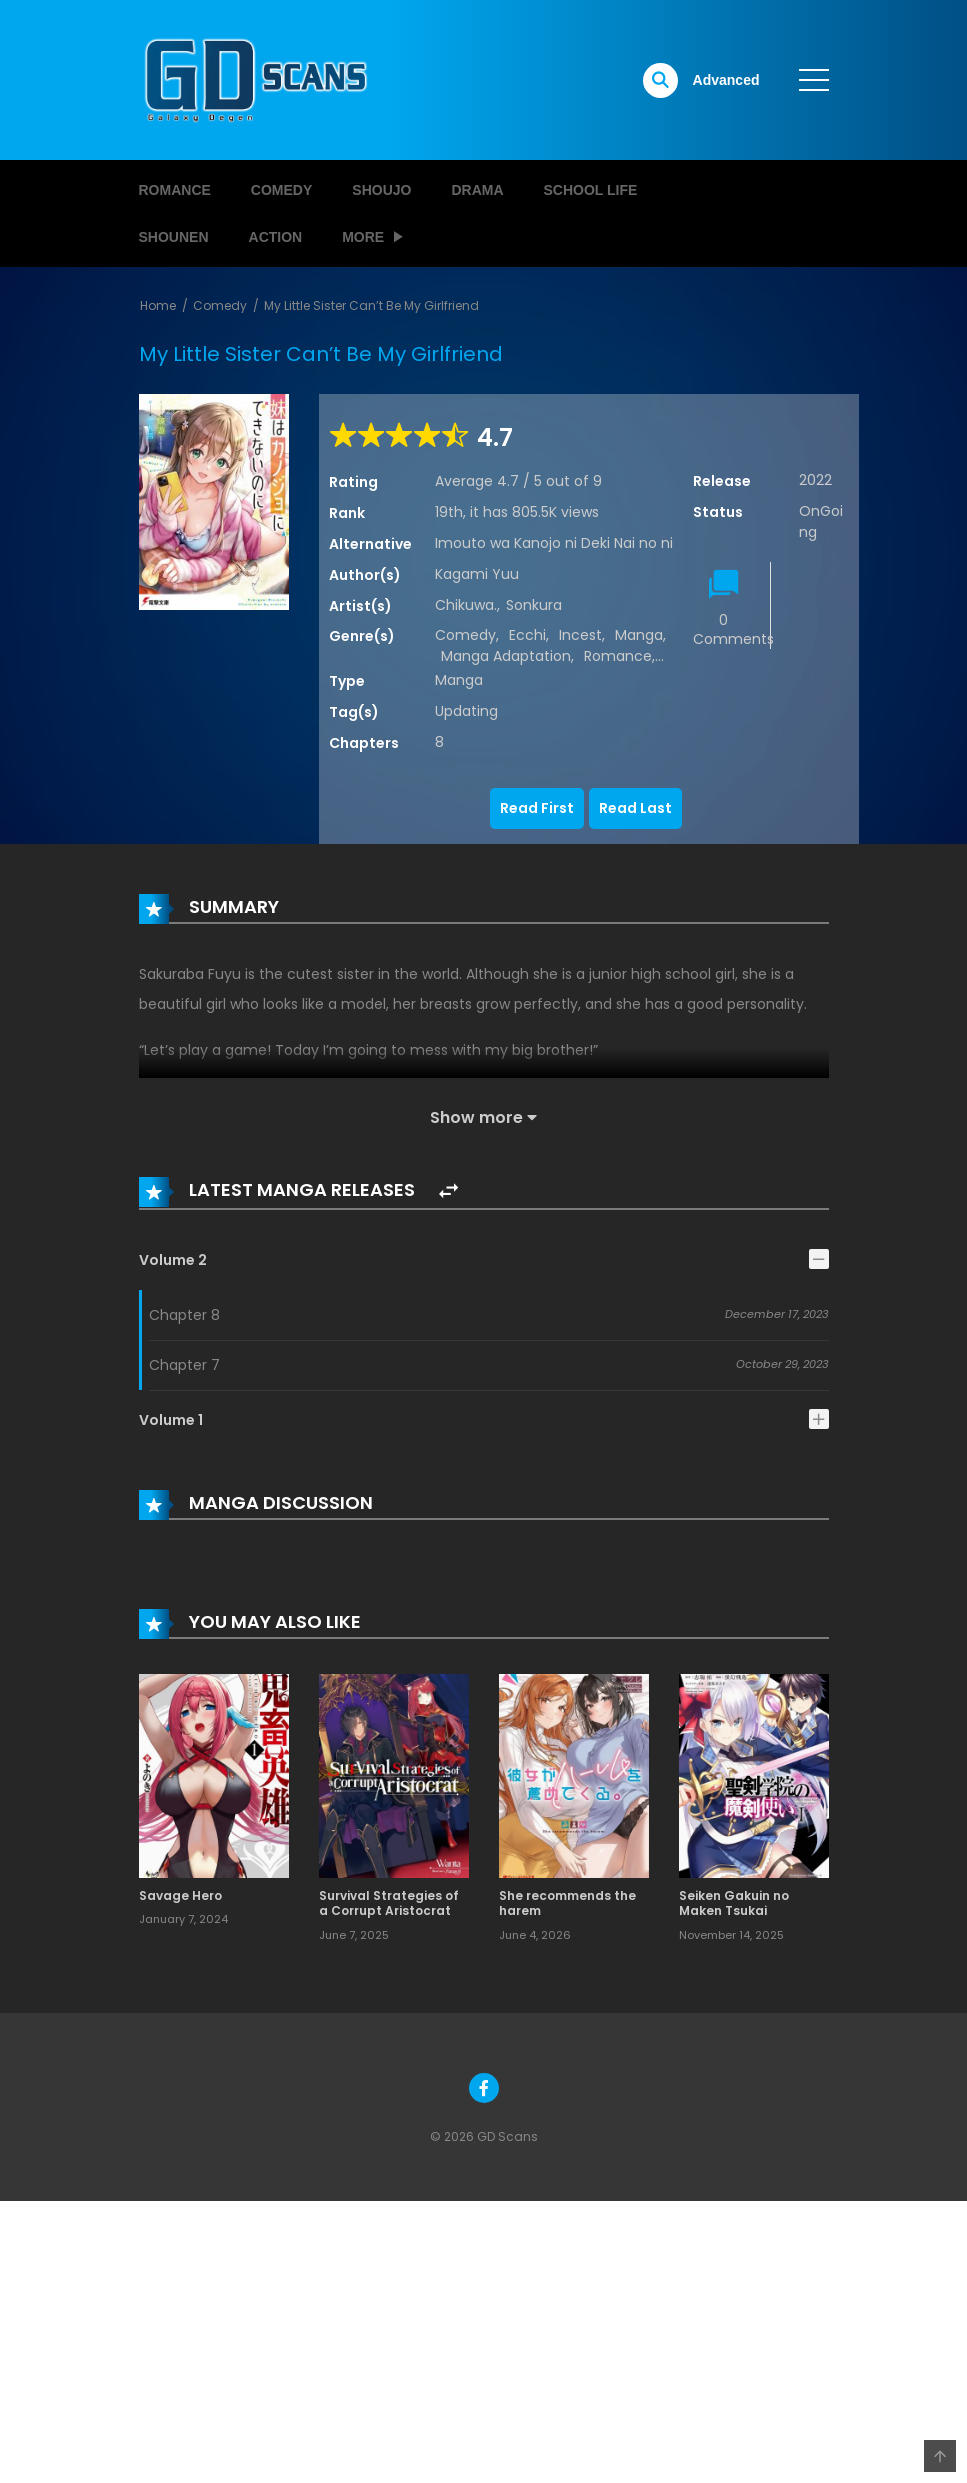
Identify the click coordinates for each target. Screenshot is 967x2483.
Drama (477, 190)
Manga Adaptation (506, 656)
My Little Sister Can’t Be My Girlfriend (371, 305)
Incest (580, 635)
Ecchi (527, 635)
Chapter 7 (184, 1365)
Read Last (635, 808)
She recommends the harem (567, 1903)
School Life (591, 190)
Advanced (726, 80)
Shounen (174, 237)
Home (158, 305)
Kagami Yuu (477, 574)
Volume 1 (171, 1420)
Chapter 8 (184, 1315)
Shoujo (381, 190)
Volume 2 (173, 1260)
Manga (639, 635)
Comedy (281, 190)
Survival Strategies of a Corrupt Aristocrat (389, 1903)
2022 (815, 480)
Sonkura (534, 605)
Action (276, 237)
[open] (814, 80)
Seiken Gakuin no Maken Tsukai (734, 1903)
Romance (175, 190)
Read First (537, 808)
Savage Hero (180, 1895)
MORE (363, 237)
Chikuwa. (466, 605)
